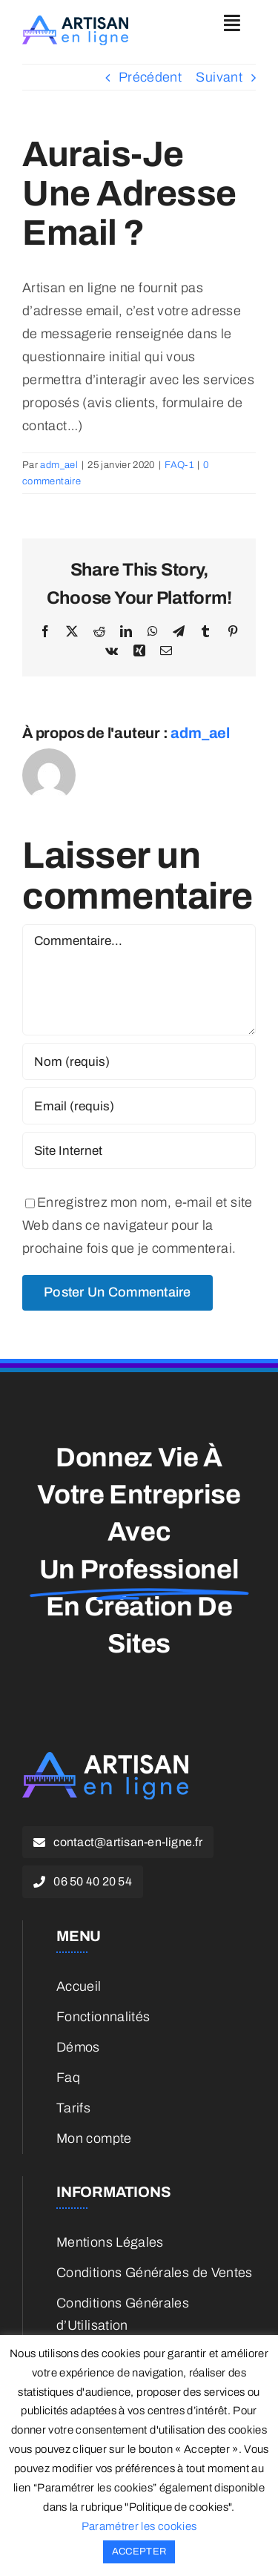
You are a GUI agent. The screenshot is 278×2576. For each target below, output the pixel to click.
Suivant (219, 77)
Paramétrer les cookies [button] (139, 2526)
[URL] (139, 1150)
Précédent (150, 77)
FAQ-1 (179, 465)
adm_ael (59, 465)
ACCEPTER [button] (139, 2551)
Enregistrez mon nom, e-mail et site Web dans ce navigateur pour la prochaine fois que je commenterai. (137, 1225)
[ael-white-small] (105, 1758)
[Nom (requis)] (139, 1061)
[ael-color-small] (75, 21)
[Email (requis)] (139, 1105)
